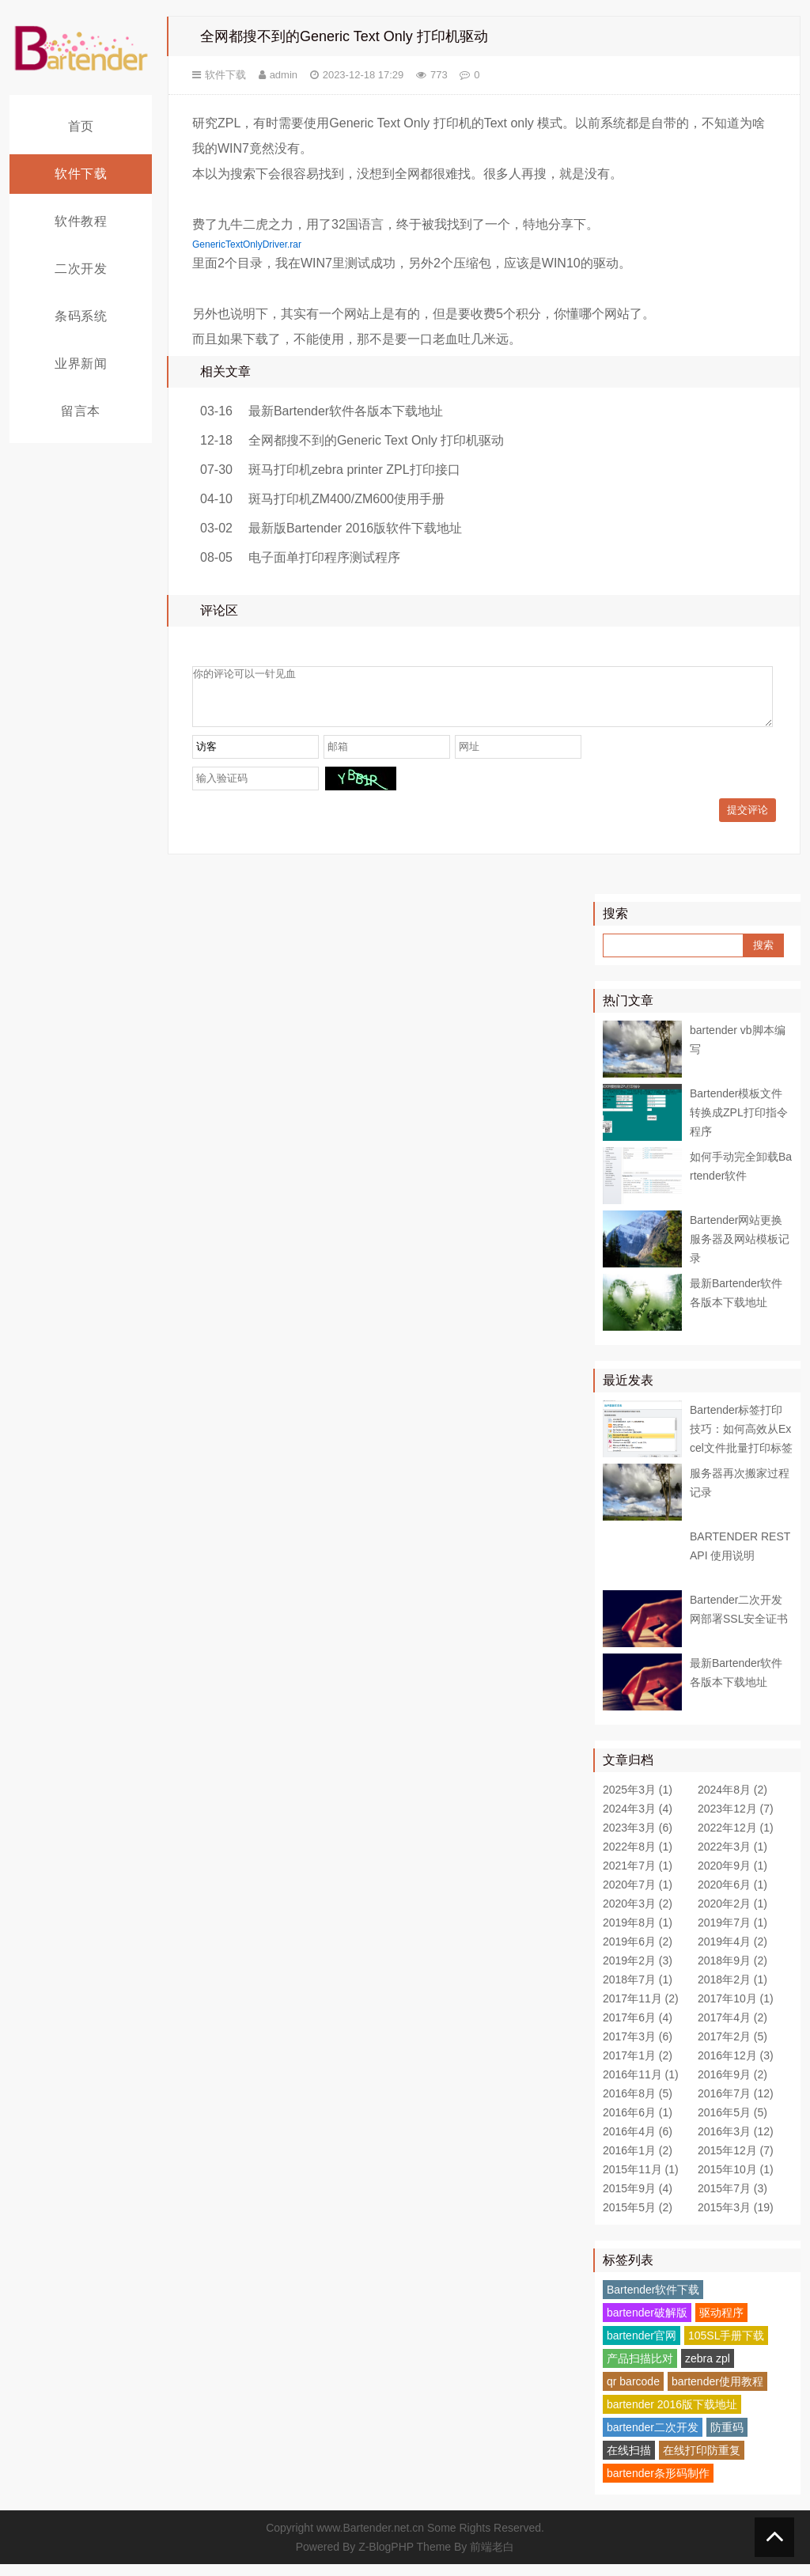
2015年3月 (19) (736, 2219)
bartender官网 (641, 2347)
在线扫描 (629, 2462)
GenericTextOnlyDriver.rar (246, 244)
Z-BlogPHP (386, 2558)
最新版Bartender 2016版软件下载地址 (355, 528)
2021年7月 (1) (637, 1877)
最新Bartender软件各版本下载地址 (345, 411)
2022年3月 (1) (732, 1858)
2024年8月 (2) (732, 1801)
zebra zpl (707, 2370)
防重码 (727, 2439)
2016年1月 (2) (637, 2162)
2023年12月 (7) (736, 1820)
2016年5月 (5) (732, 2124)
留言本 (80, 411)
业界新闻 (81, 363)
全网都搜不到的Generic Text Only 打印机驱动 (376, 440)
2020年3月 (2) (637, 1915)
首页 (81, 126)
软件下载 (81, 173)
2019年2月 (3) (637, 1972)
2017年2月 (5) (732, 2048)
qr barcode (633, 2393)
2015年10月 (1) (736, 2181)
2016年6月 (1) (637, 2124)
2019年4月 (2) (732, 1953)
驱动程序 (721, 2324)
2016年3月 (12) (736, 2143)
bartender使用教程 (717, 2393)
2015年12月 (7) (736, 2162)
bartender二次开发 (652, 2439)
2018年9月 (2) (732, 1972)
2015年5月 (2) (637, 2219)
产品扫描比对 (640, 2370)
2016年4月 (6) (637, 2143)
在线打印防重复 (701, 2462)
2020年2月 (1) (732, 1915)
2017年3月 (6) (637, 2048)
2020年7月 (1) (637, 1896)
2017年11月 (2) (641, 2010)
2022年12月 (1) (736, 1839)
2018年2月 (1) (732, 1991)
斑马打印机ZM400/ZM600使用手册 (346, 499)
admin (283, 75)
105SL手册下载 (726, 2347)
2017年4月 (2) (732, 2029)
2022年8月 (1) (637, 1858)
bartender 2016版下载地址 (672, 2416)
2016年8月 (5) (637, 2105)
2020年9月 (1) (732, 1877)
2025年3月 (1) (637, 1801)
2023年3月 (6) (637, 1839)
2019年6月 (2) (637, 1953)
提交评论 (747, 822)
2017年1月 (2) (637, 2067)
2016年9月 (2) (732, 2086)
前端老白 (492, 2558)
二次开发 (81, 268)
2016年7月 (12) (736, 2105)
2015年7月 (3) (732, 2200)
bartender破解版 (647, 2324)
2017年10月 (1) (736, 2010)
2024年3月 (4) (637, 1820)
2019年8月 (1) (637, 1934)
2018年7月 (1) (637, 1991)
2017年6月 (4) (637, 2029)
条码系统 (81, 316)
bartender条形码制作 (658, 2485)
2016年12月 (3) (736, 2067)
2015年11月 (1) (641, 2181)
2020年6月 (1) (732, 1896)
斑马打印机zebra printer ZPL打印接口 (354, 469)
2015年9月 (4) (637, 2200)
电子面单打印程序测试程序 (324, 557)
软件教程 (81, 221)
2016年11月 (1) (641, 2086)
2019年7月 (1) (732, 1934)
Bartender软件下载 (653, 2301)
